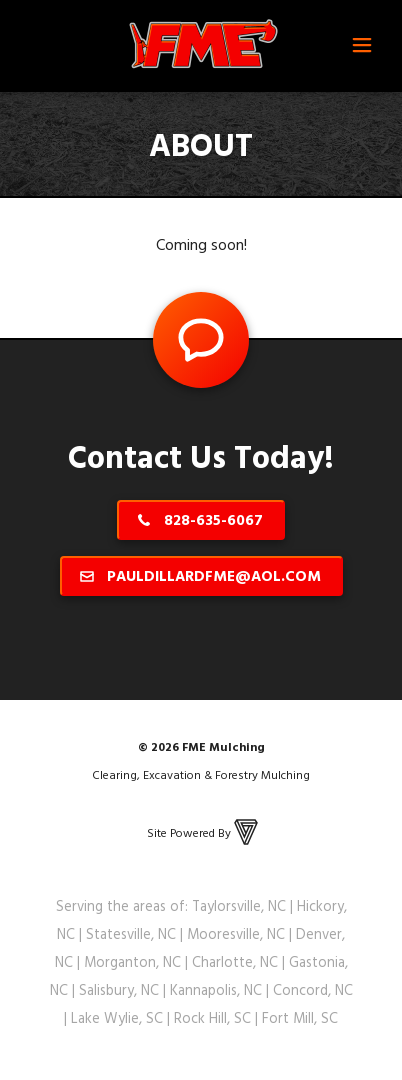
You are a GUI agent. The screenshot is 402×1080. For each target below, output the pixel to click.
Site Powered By (204, 832)
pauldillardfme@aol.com (214, 575)
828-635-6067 (213, 519)
